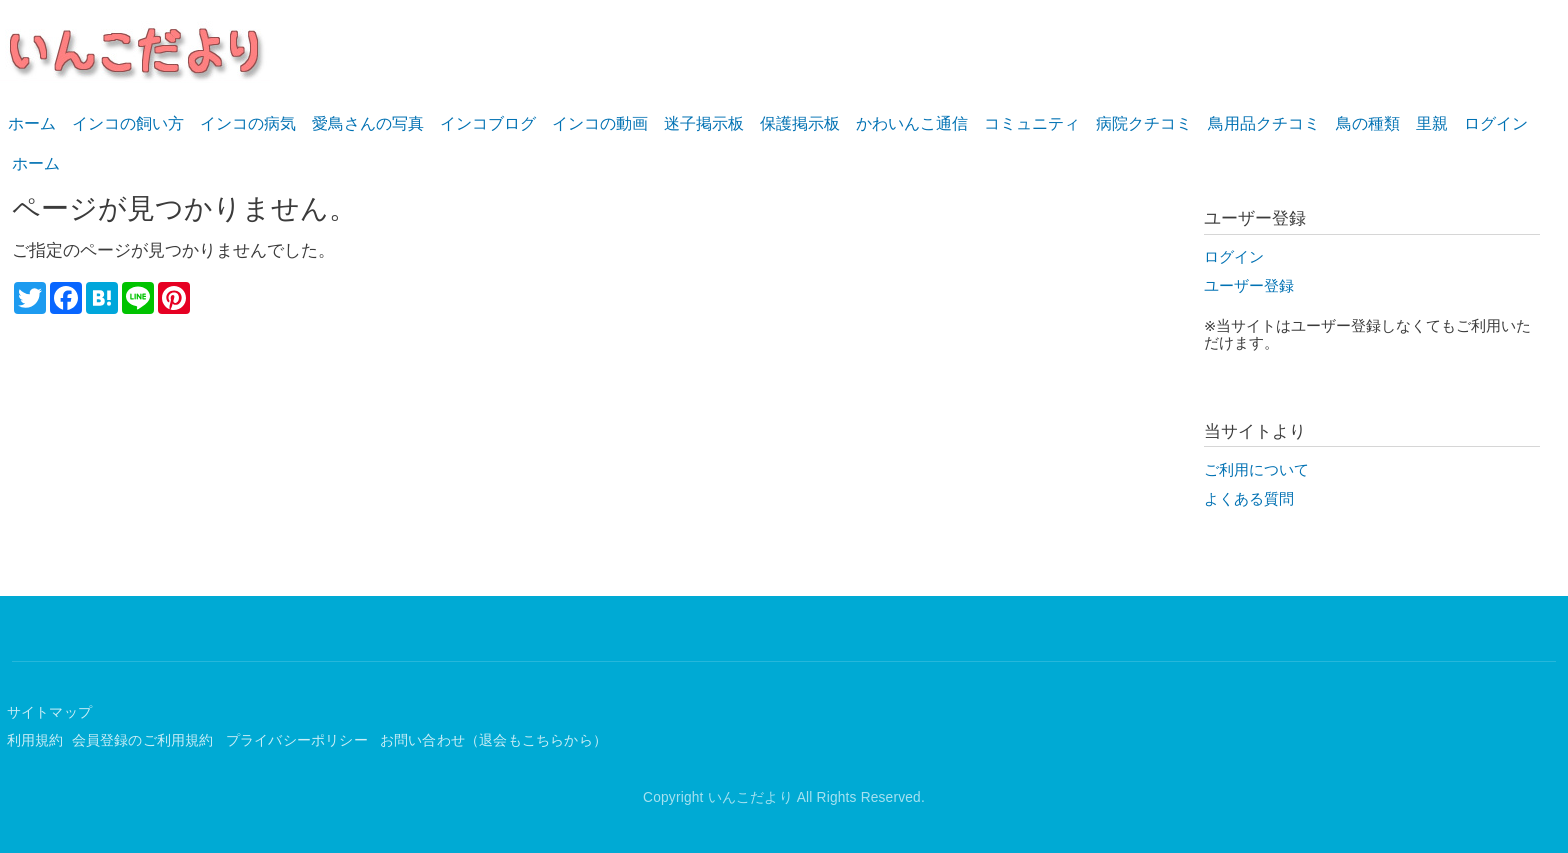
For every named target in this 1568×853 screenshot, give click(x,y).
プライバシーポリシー (299, 740)
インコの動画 (600, 123)
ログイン (1496, 123)
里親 (1432, 123)
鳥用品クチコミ (1264, 123)
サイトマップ (49, 712)
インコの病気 (248, 123)
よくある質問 (1249, 499)
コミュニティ (1032, 123)
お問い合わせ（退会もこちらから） (493, 740)
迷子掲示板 (704, 123)
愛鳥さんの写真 (368, 123)
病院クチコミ (1144, 123)
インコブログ (488, 123)
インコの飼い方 (128, 123)
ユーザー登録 (1249, 286)
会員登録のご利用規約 (145, 740)
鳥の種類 (1368, 123)
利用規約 (35, 740)
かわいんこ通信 (912, 123)
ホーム (32, 123)
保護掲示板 (800, 123)
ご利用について (1256, 470)
